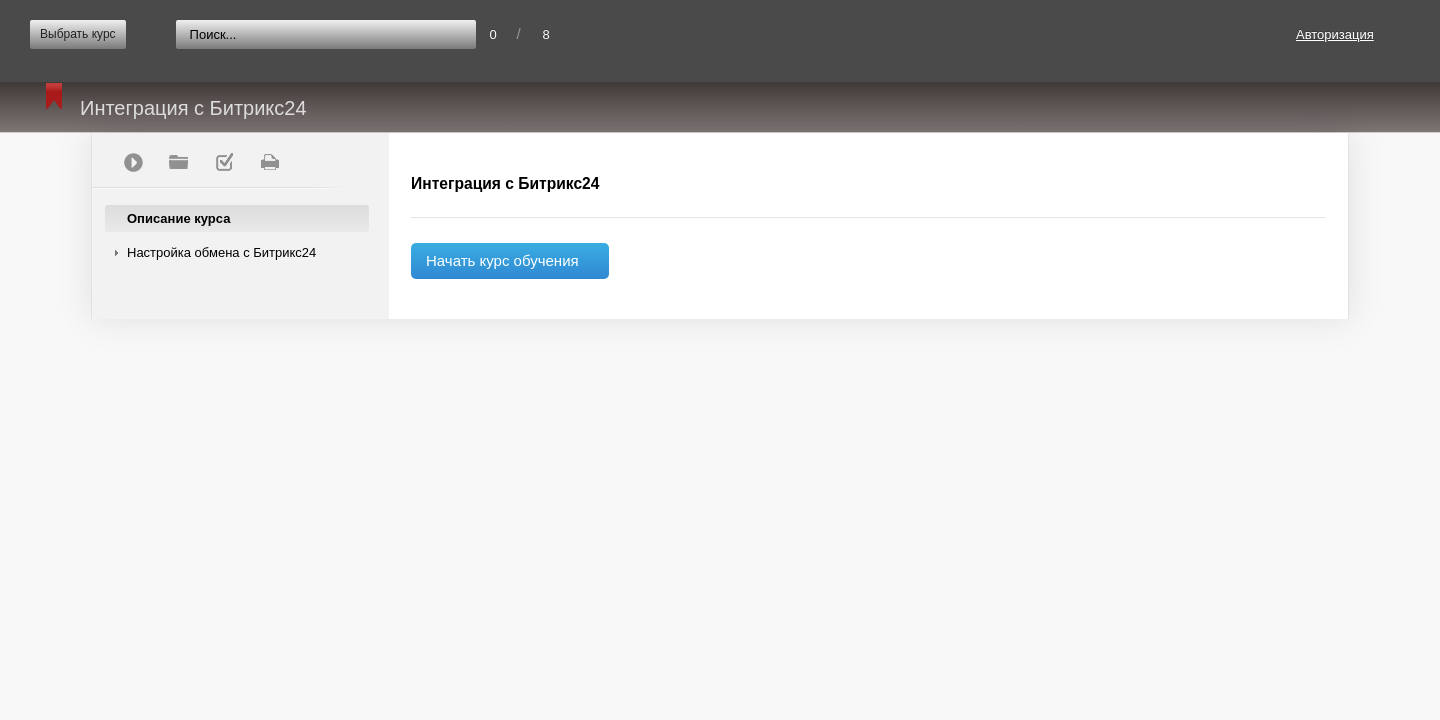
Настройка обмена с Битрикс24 (221, 252)
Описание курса (178, 218)
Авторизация (1335, 34)
